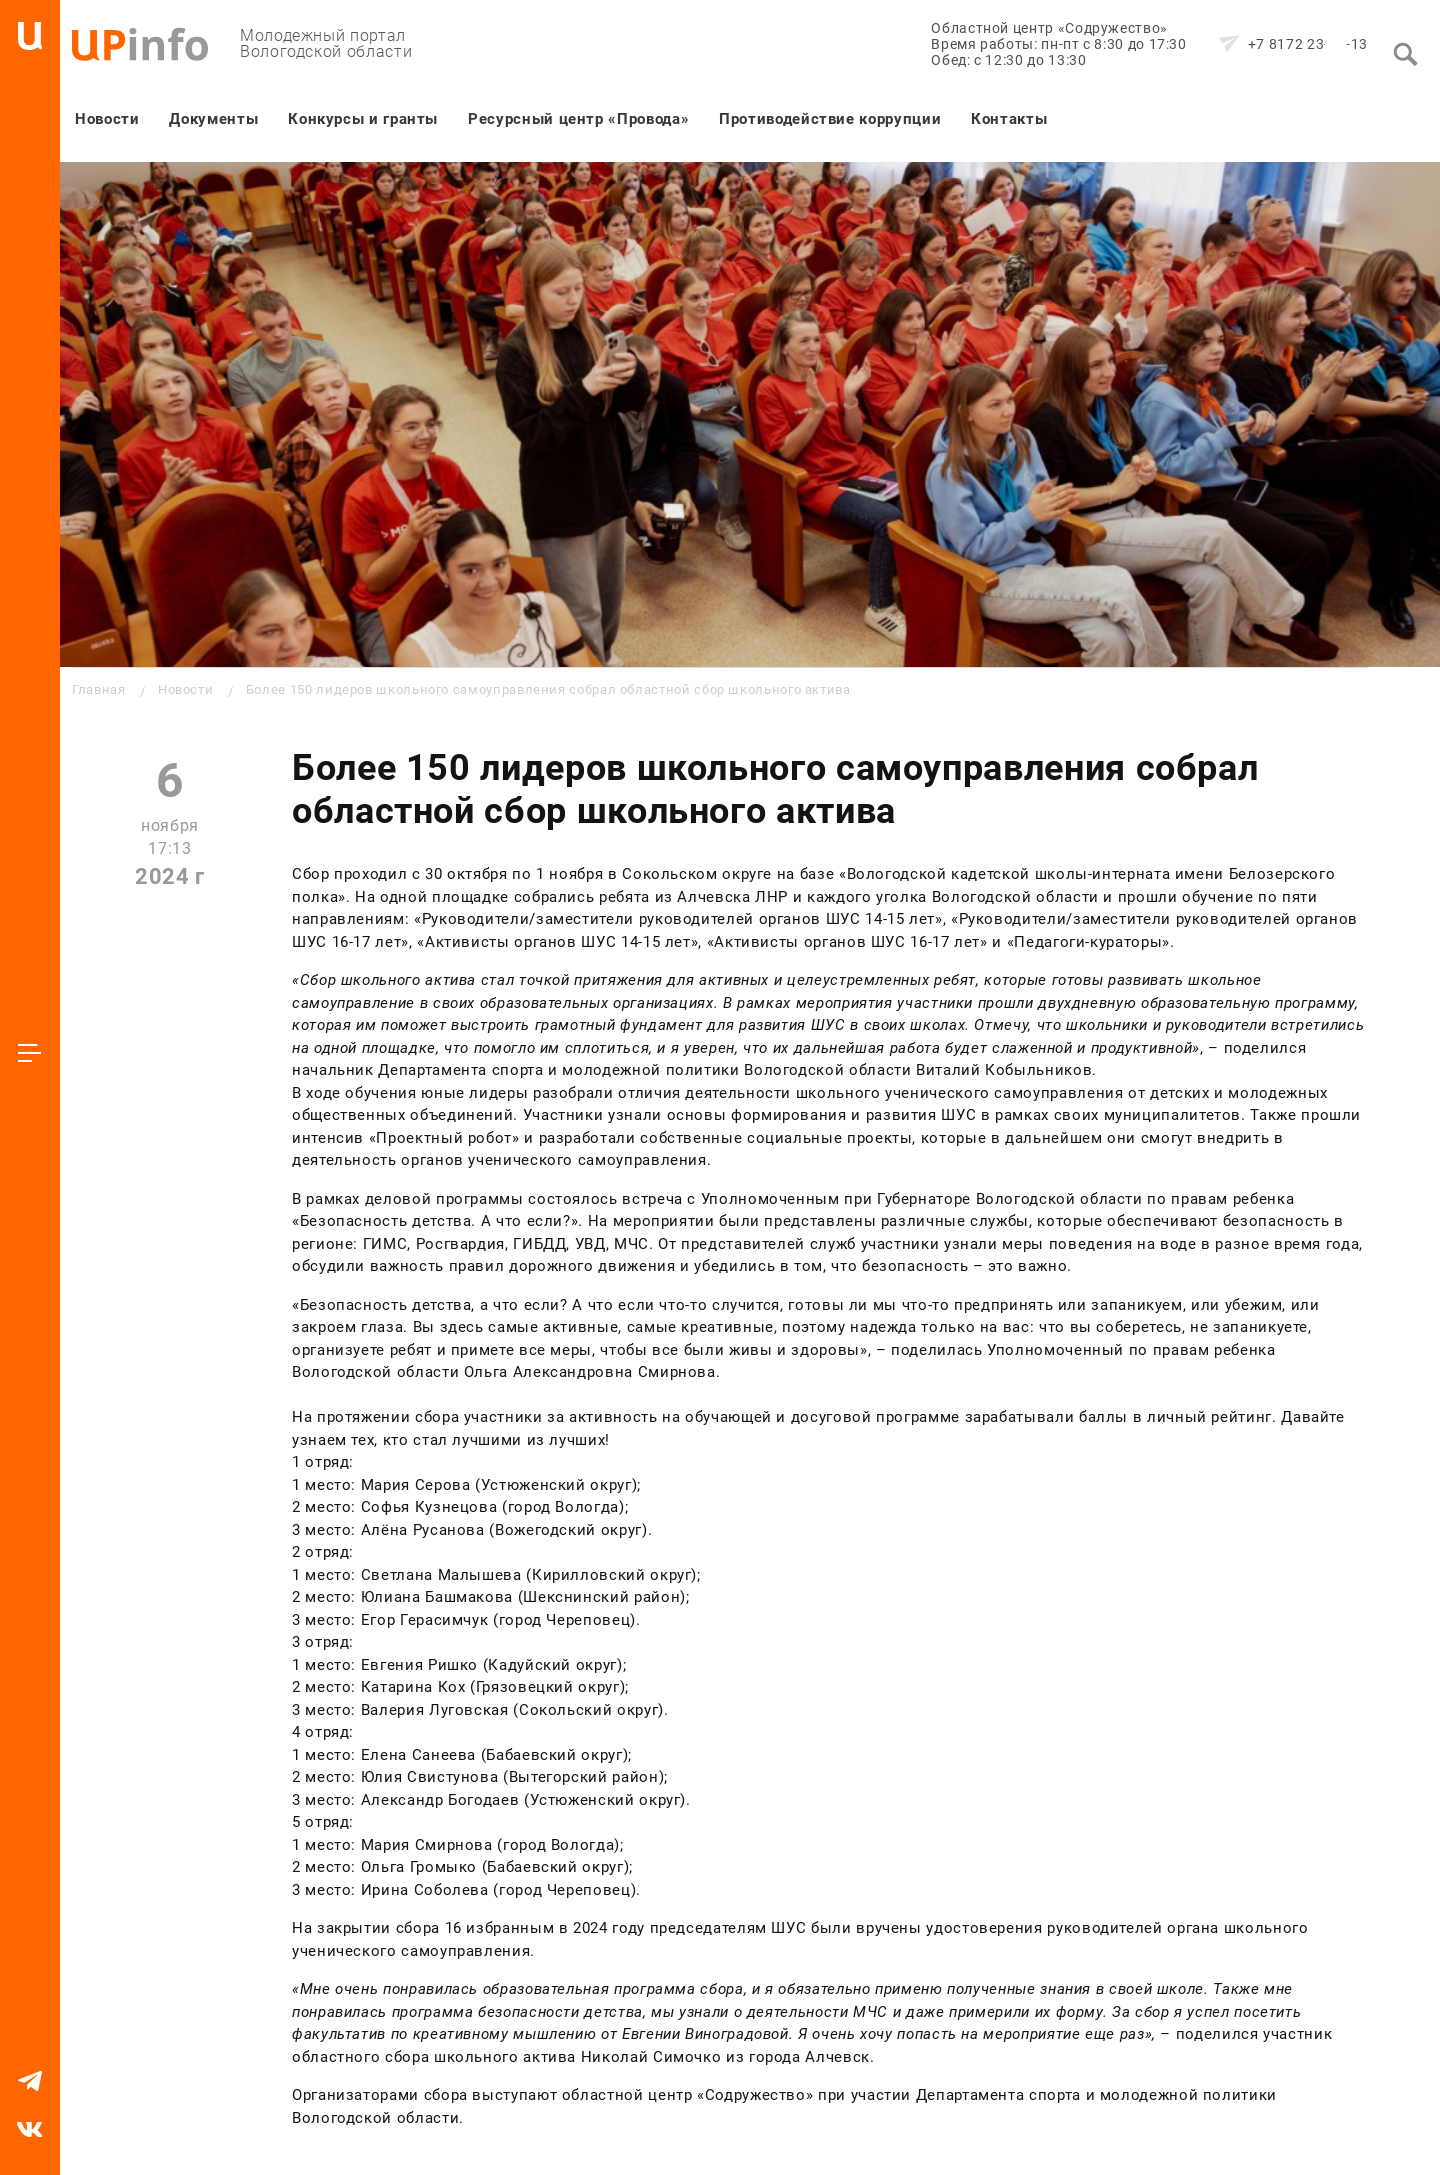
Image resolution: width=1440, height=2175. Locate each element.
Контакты (1009, 119)
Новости (107, 119)
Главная (98, 689)
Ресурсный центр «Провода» (578, 119)
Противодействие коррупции (830, 119)
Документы (213, 119)
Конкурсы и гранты (363, 119)
